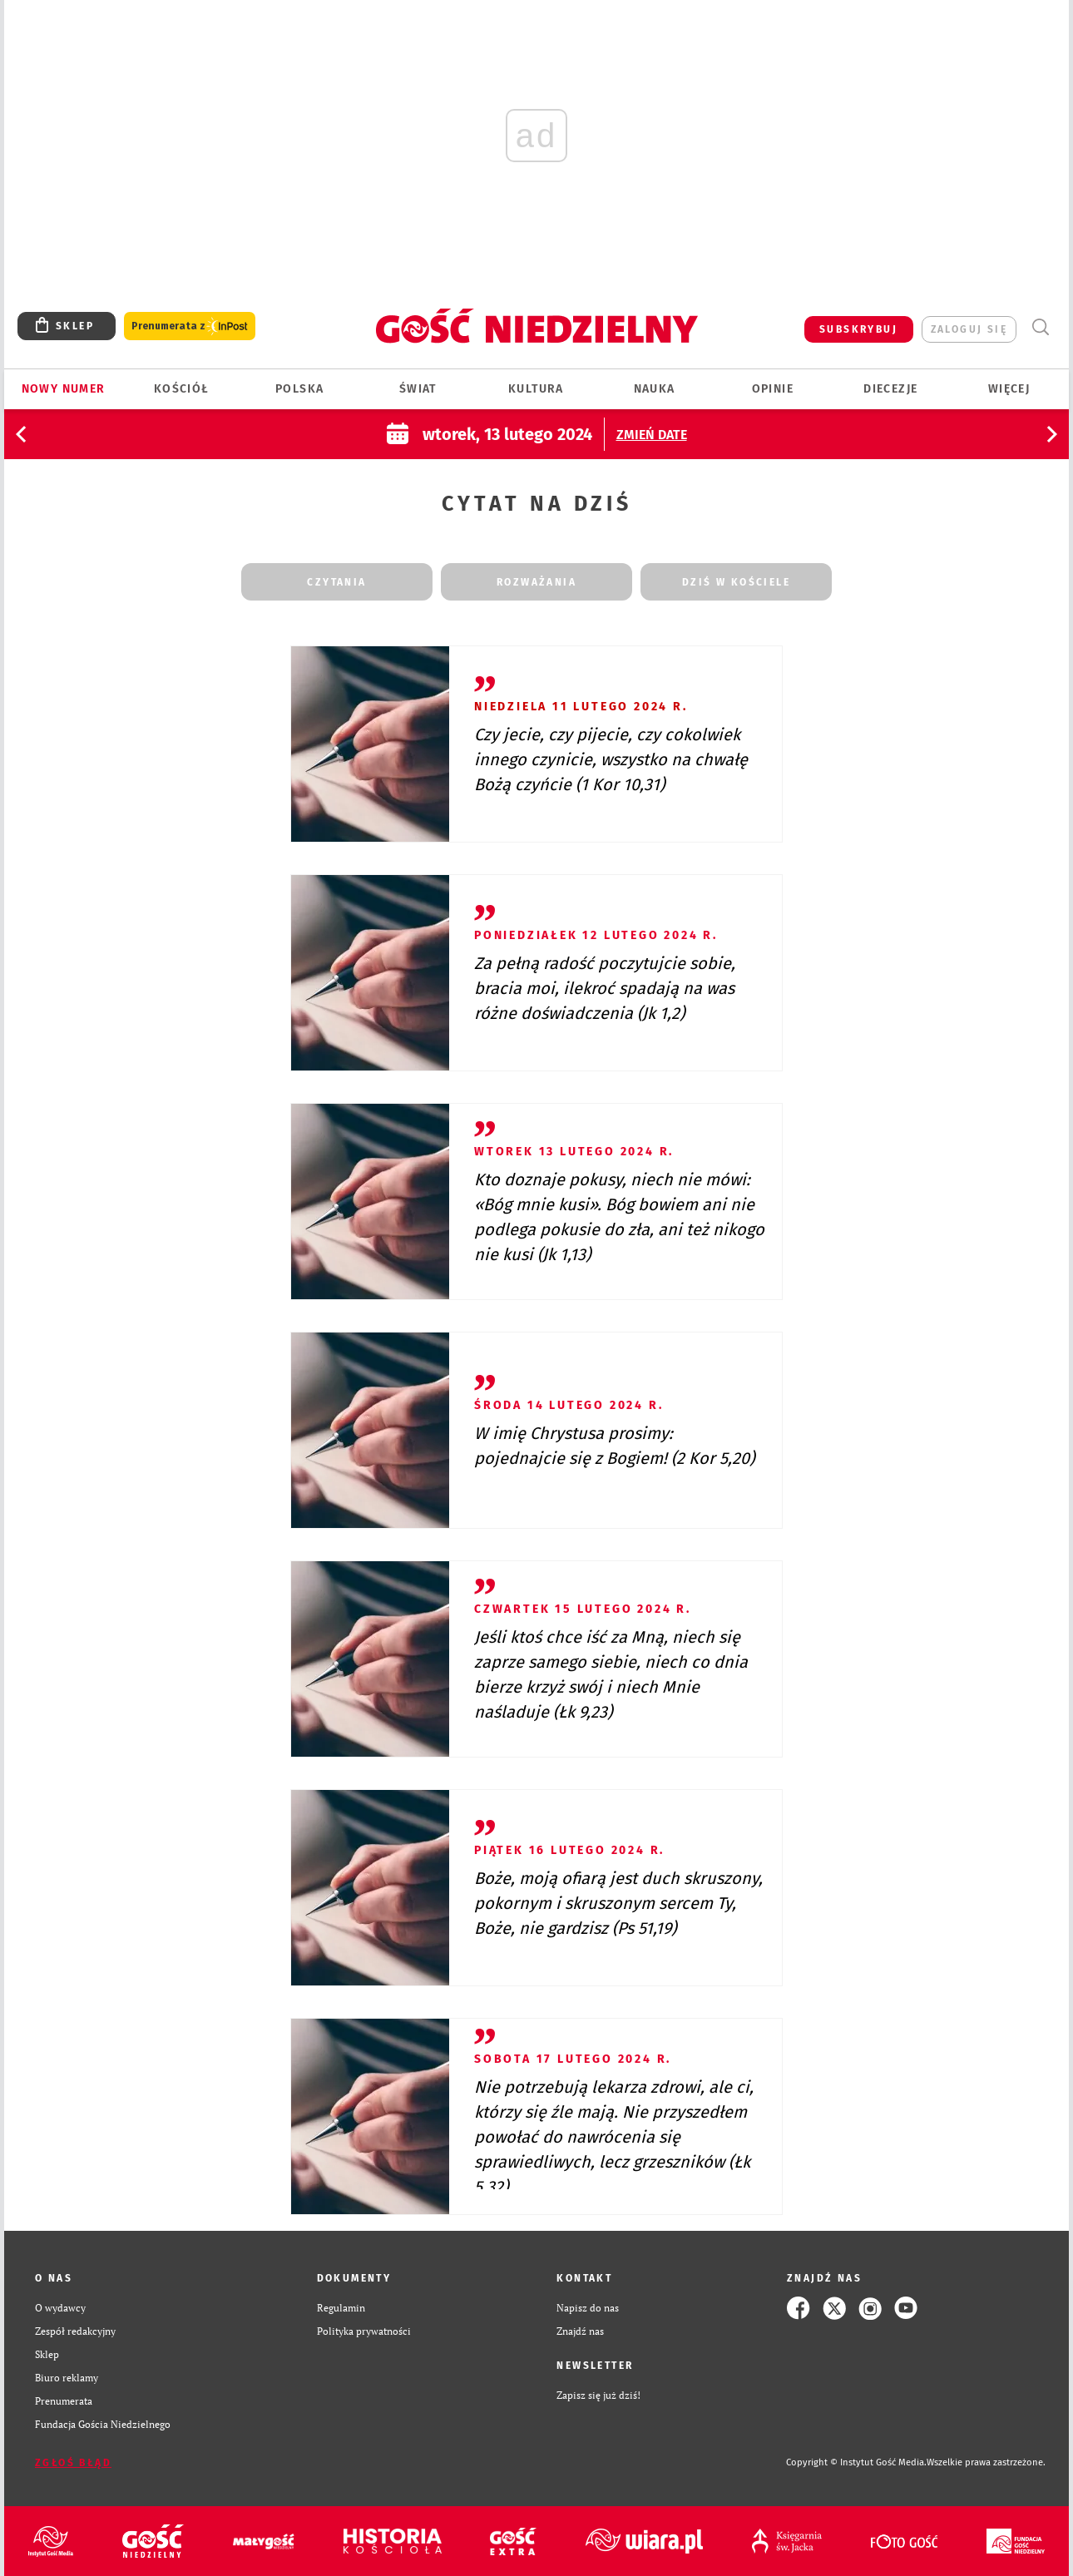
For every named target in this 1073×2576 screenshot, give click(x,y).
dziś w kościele (736, 582)
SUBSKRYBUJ (858, 329)
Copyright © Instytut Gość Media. (856, 2462)
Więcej (1009, 389)
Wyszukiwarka (1040, 327)
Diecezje (890, 389)
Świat (418, 389)
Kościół (182, 389)
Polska (299, 389)
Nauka (654, 389)
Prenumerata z (189, 326)
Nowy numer (64, 389)
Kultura (536, 389)
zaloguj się (969, 329)
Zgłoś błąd (73, 2463)
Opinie (773, 389)
